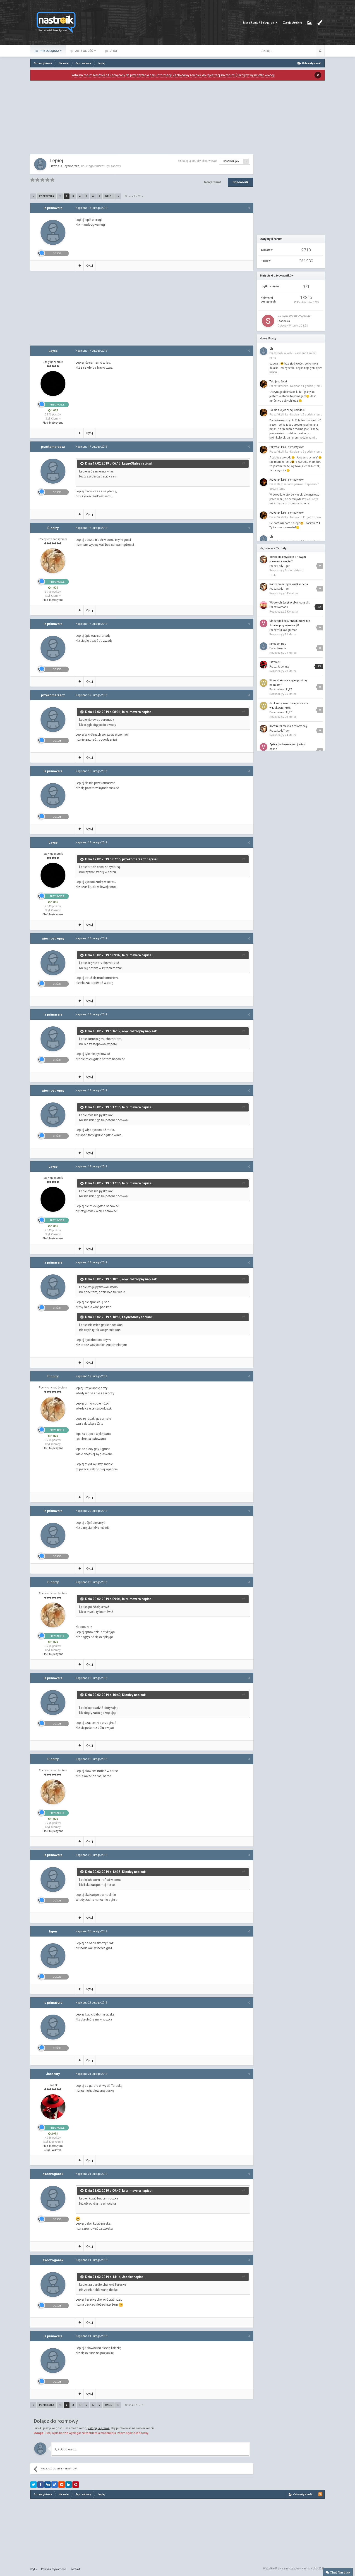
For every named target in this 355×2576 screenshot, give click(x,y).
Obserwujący (231, 161)
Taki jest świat (278, 381)
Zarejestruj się (292, 22)
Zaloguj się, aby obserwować (199, 160)
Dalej (108, 196)
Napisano (92, 208)
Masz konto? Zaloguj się (260, 22)
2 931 (53, 2133)
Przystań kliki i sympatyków (286, 447)
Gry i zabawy (112, 166)
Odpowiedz (241, 182)
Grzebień (275, 662)
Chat (113, 50)
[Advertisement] (142, 118)
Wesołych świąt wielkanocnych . (289, 602)
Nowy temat (212, 182)
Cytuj (89, 265)
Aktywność (85, 50)
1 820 (53, 587)
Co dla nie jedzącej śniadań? (287, 410)
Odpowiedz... (66, 2449)
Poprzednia (46, 196)
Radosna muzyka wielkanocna (288, 584)
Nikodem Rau (277, 643)
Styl (33, 2569)
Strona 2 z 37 (134, 196)
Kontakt (75, 2569)
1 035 (53, 410)
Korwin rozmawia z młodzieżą (288, 726)
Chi (271, 348)
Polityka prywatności (54, 2569)
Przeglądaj (50, 50)
